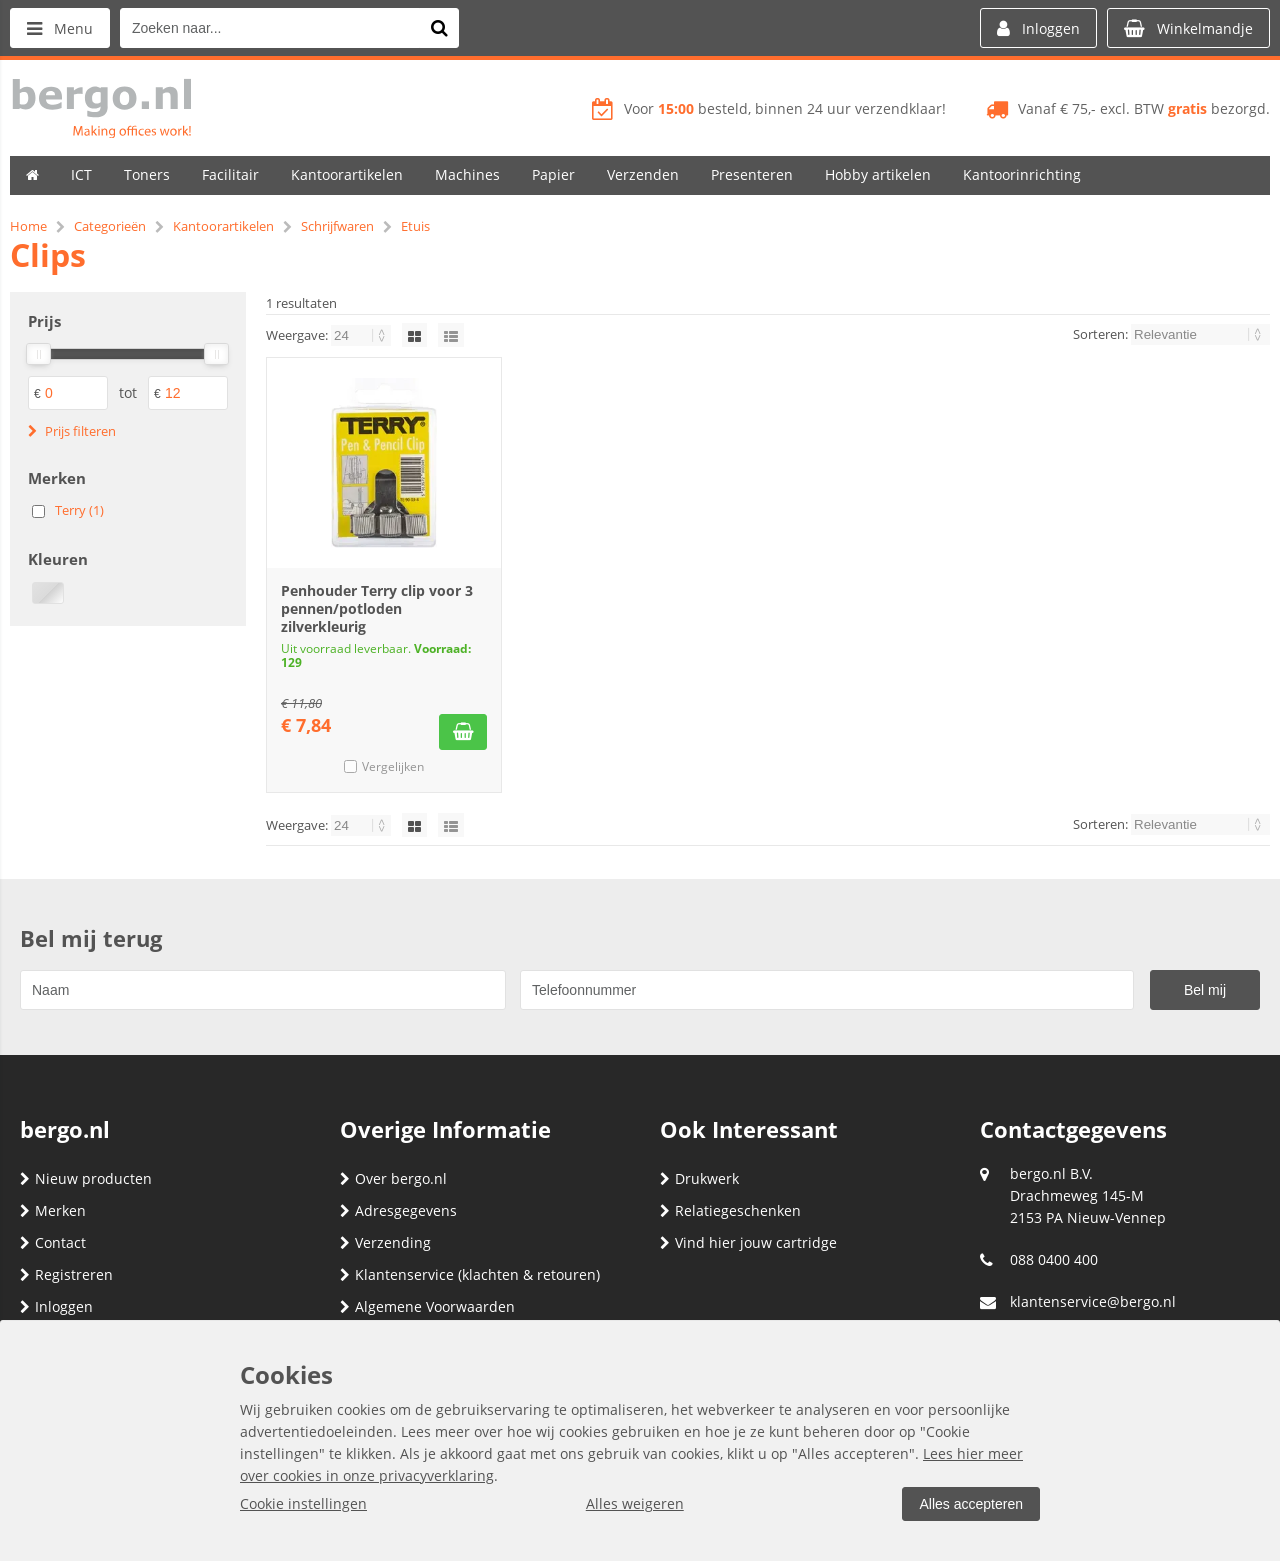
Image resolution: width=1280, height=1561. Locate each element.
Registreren (66, 1274)
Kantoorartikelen (347, 174)
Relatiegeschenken (730, 1210)
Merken (53, 1210)
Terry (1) (79, 510)
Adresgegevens (398, 1210)
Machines (467, 174)
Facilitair (230, 174)
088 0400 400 (1054, 1259)
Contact (53, 1242)
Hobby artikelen (878, 174)
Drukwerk (699, 1178)
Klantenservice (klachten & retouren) (470, 1274)
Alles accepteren (971, 1504)
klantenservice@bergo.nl (1093, 1301)
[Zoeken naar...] (439, 28)
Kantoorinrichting (1022, 174)
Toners (147, 174)
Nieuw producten (86, 1178)
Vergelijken (393, 766)
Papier (553, 174)
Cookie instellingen (303, 1503)
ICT (81, 174)
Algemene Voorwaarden (427, 1306)
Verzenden (643, 174)
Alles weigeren (635, 1503)
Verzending (385, 1242)
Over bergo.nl (393, 1178)
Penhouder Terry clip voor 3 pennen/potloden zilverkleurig (377, 608)
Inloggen (56, 1306)
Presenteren (752, 174)
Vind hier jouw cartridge (748, 1242)
